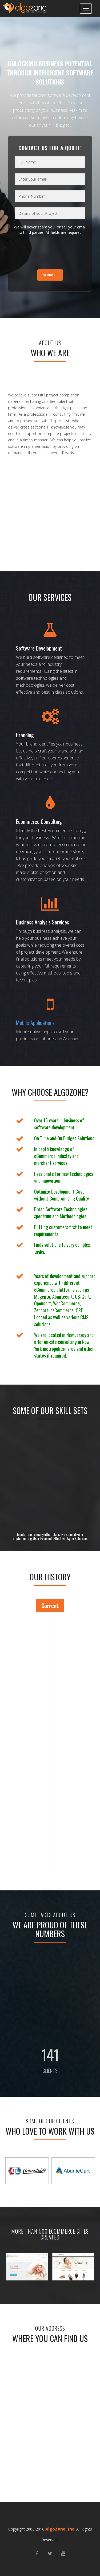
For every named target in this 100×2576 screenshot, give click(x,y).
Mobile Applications (35, 1023)
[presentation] (47, 252)
